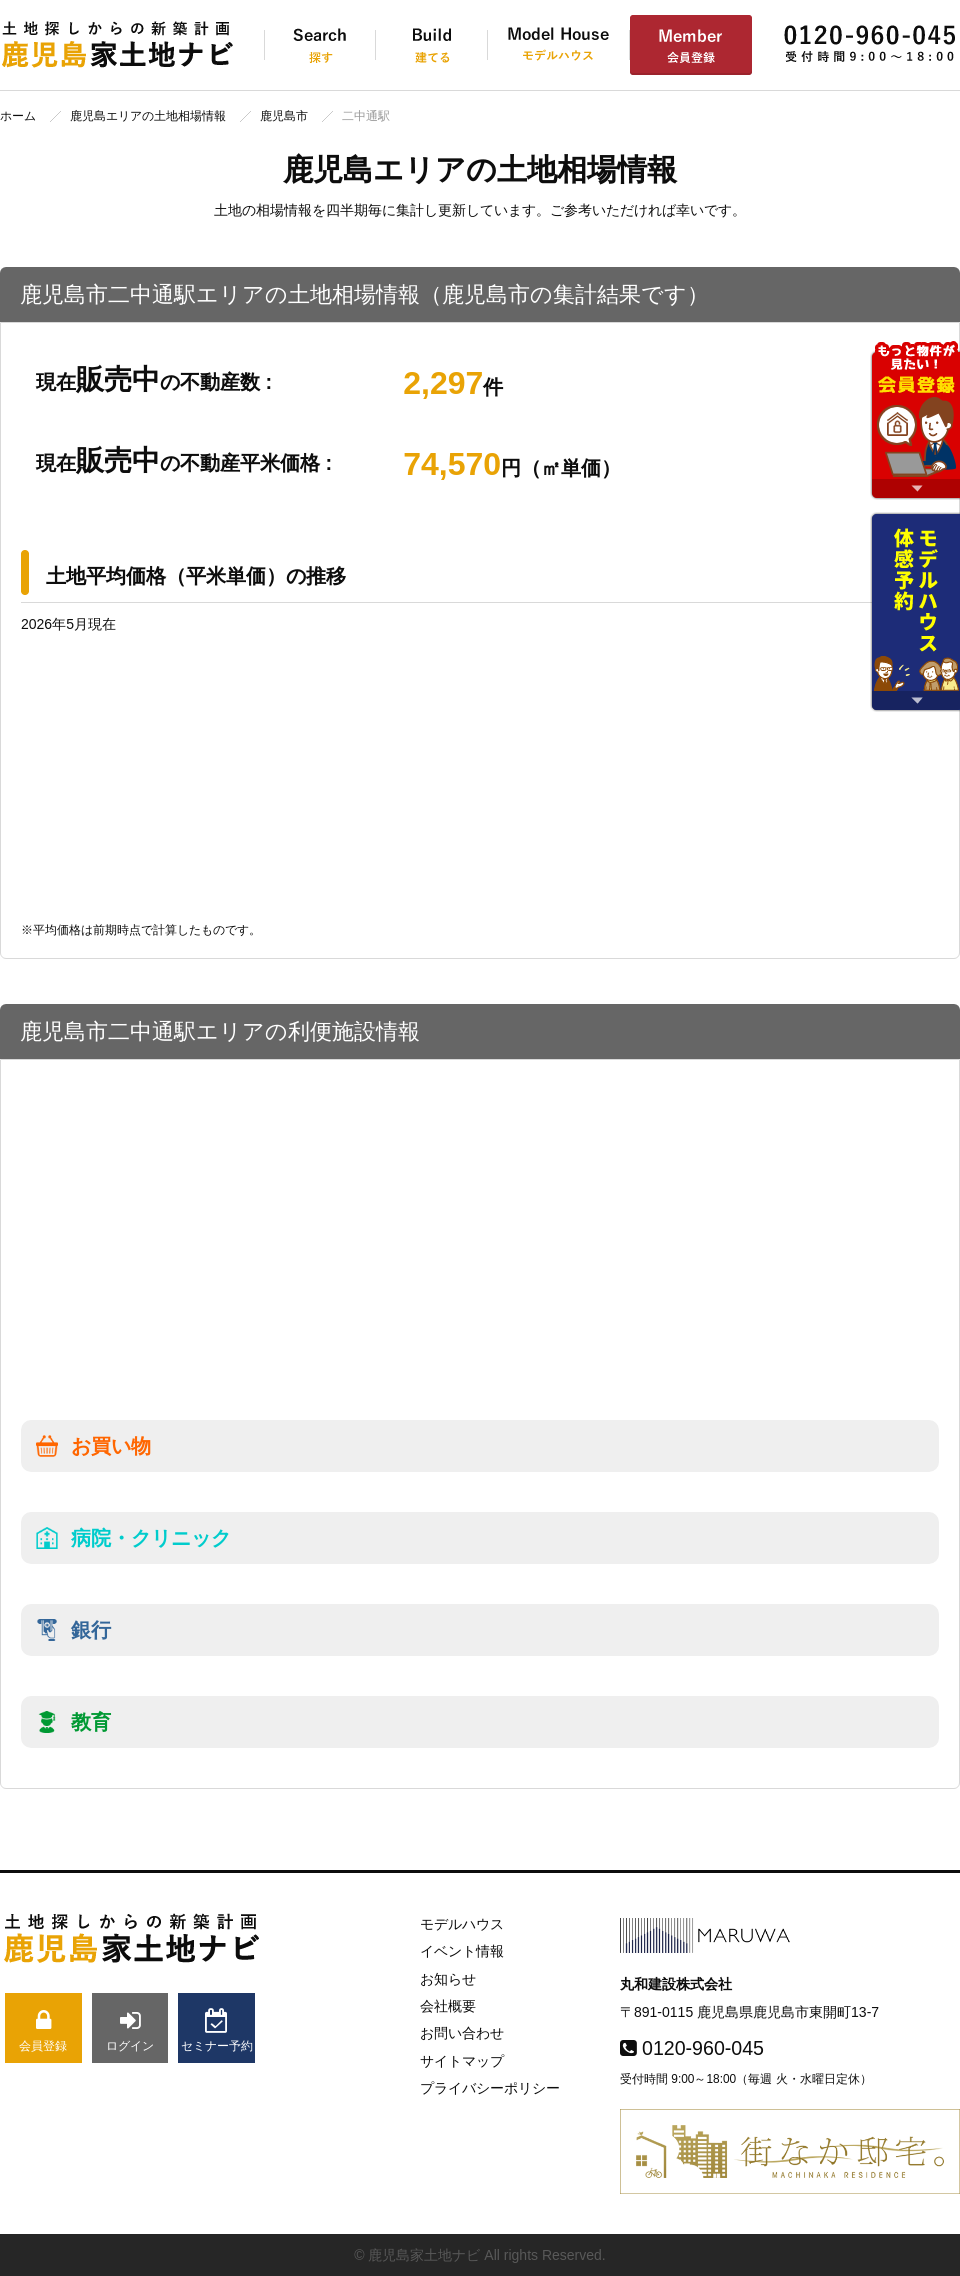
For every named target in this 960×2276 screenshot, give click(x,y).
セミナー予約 (216, 2030)
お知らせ (448, 1979)
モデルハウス (462, 1924)
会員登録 (43, 2030)
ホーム (18, 116)
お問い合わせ (462, 2033)
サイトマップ (462, 2061)
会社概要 (448, 2006)
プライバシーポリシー (490, 2088)
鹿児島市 (284, 116)
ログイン (130, 2030)
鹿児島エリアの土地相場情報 (148, 116)
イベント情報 (462, 1951)
